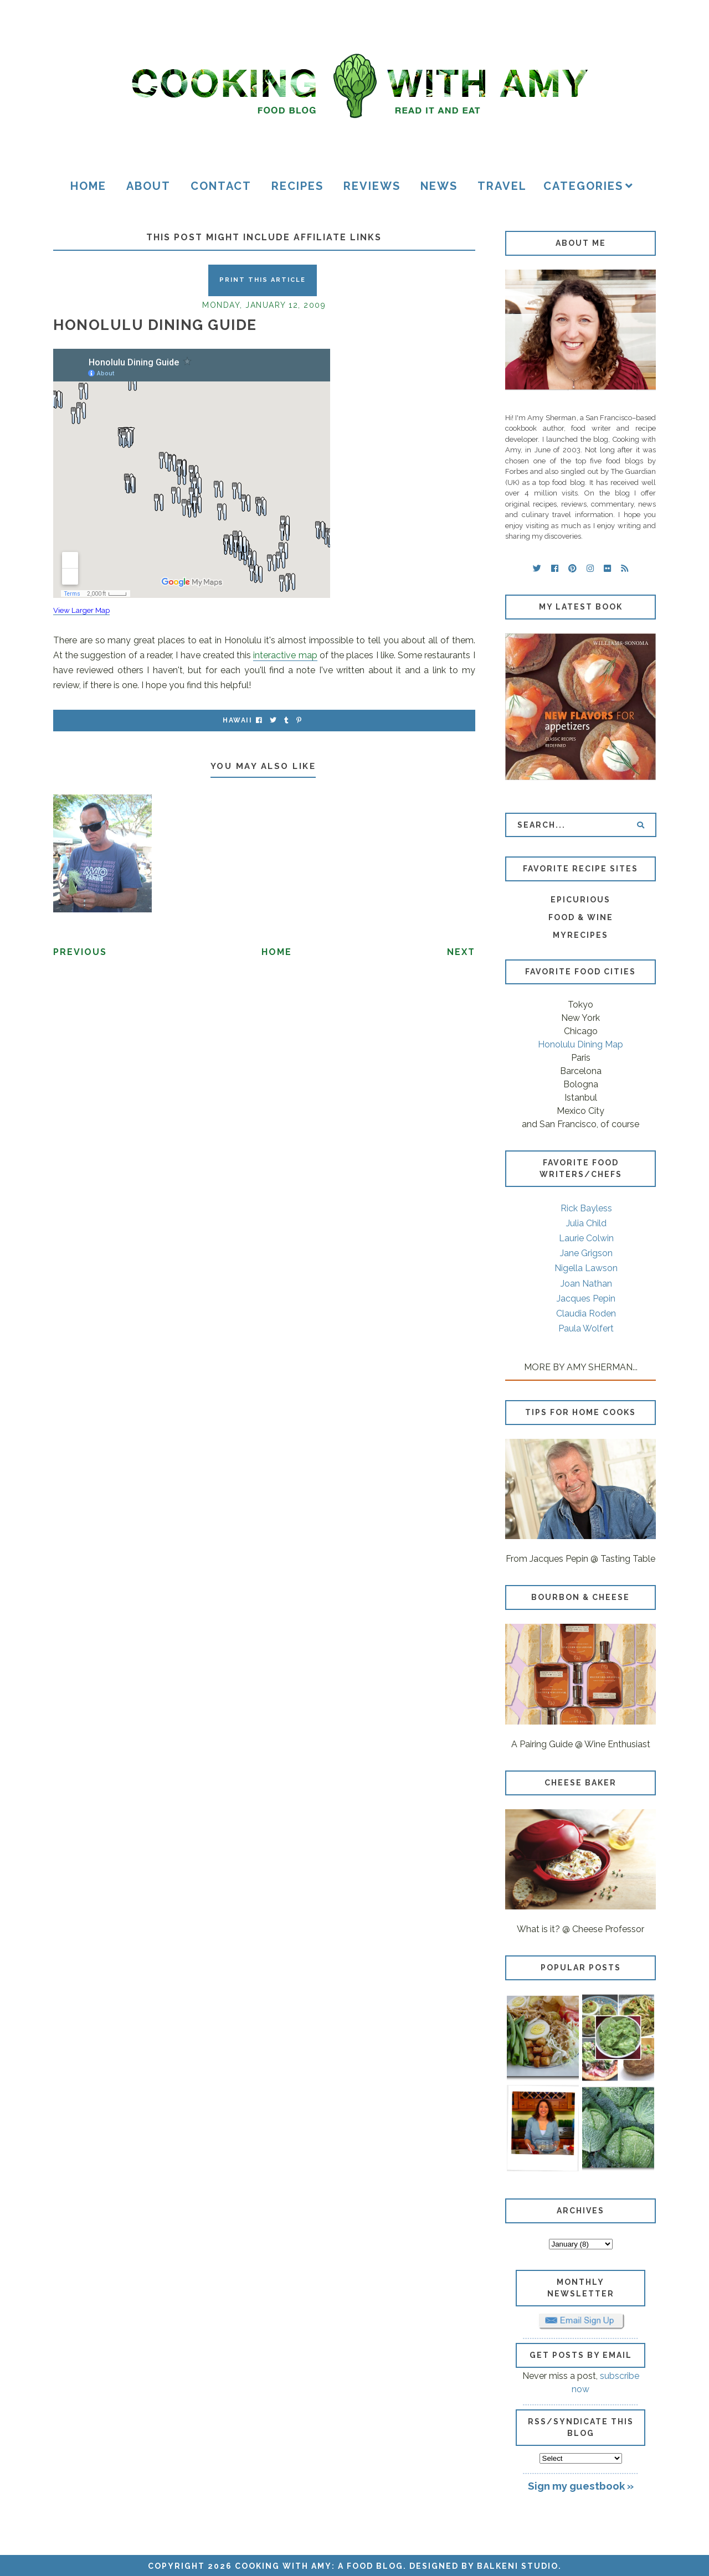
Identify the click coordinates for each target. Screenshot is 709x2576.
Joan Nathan (586, 1283)
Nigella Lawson (586, 1268)
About (148, 186)
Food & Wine (580, 917)
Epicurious (580, 899)
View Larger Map (81, 610)
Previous (80, 952)
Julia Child (586, 1223)
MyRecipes (580, 935)
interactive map (285, 655)
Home (88, 186)
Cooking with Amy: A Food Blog (319, 2566)
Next (461, 952)
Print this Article (262, 279)
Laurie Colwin (586, 1238)
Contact (221, 186)
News (439, 186)
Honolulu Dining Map (580, 1044)
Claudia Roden (586, 1313)
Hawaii (237, 720)
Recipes (297, 186)
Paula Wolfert (586, 1328)
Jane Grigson (586, 1253)
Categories (583, 186)
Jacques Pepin (586, 1298)
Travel (502, 186)
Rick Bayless (586, 1208)
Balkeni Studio (517, 2566)
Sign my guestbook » (581, 2486)
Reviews (371, 186)
